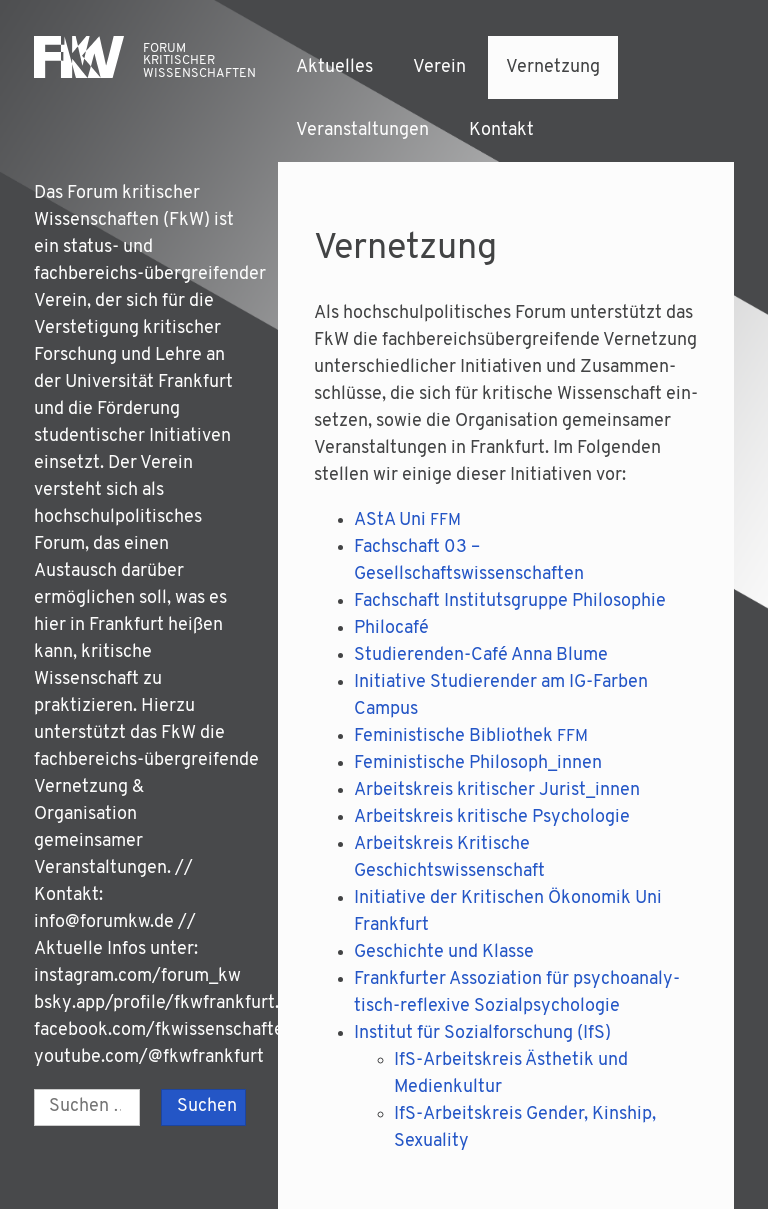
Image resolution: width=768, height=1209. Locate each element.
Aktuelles (334, 67)
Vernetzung (553, 67)
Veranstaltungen (362, 130)
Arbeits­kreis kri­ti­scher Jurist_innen (497, 790)
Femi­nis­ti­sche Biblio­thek (471, 736)
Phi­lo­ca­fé (391, 628)
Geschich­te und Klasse (444, 952)
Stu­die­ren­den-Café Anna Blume (481, 655)
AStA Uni (407, 520)
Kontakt (501, 130)
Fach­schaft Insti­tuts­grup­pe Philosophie (512, 601)
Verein (439, 67)
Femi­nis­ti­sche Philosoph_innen (478, 763)
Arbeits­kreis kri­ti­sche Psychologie (492, 817)
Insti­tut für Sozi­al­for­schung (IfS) (482, 1033)
